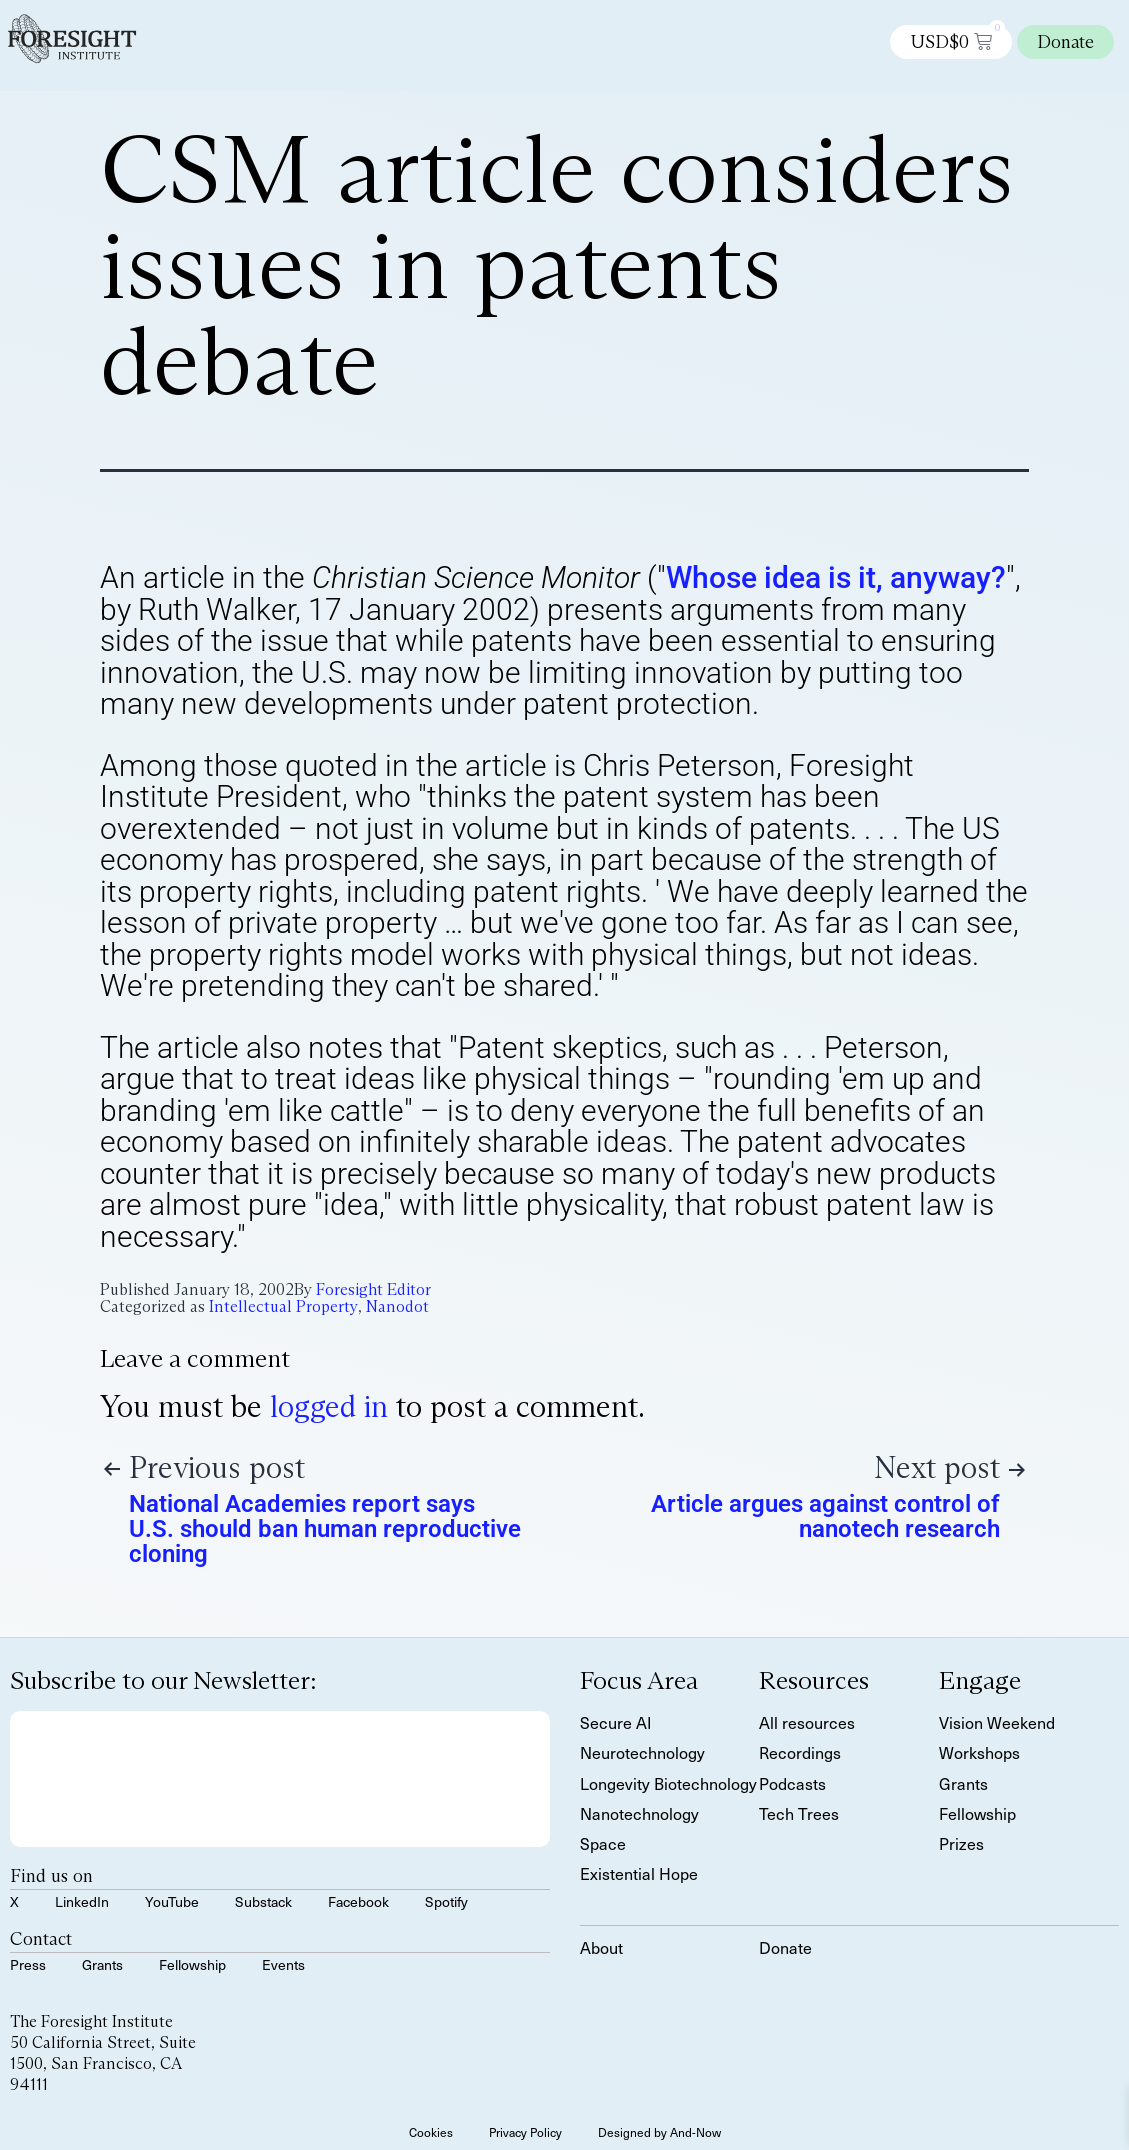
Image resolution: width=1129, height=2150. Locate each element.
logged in (329, 1406)
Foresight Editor (373, 1289)
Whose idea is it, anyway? (836, 577)
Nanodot (397, 1306)
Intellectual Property (283, 1306)
